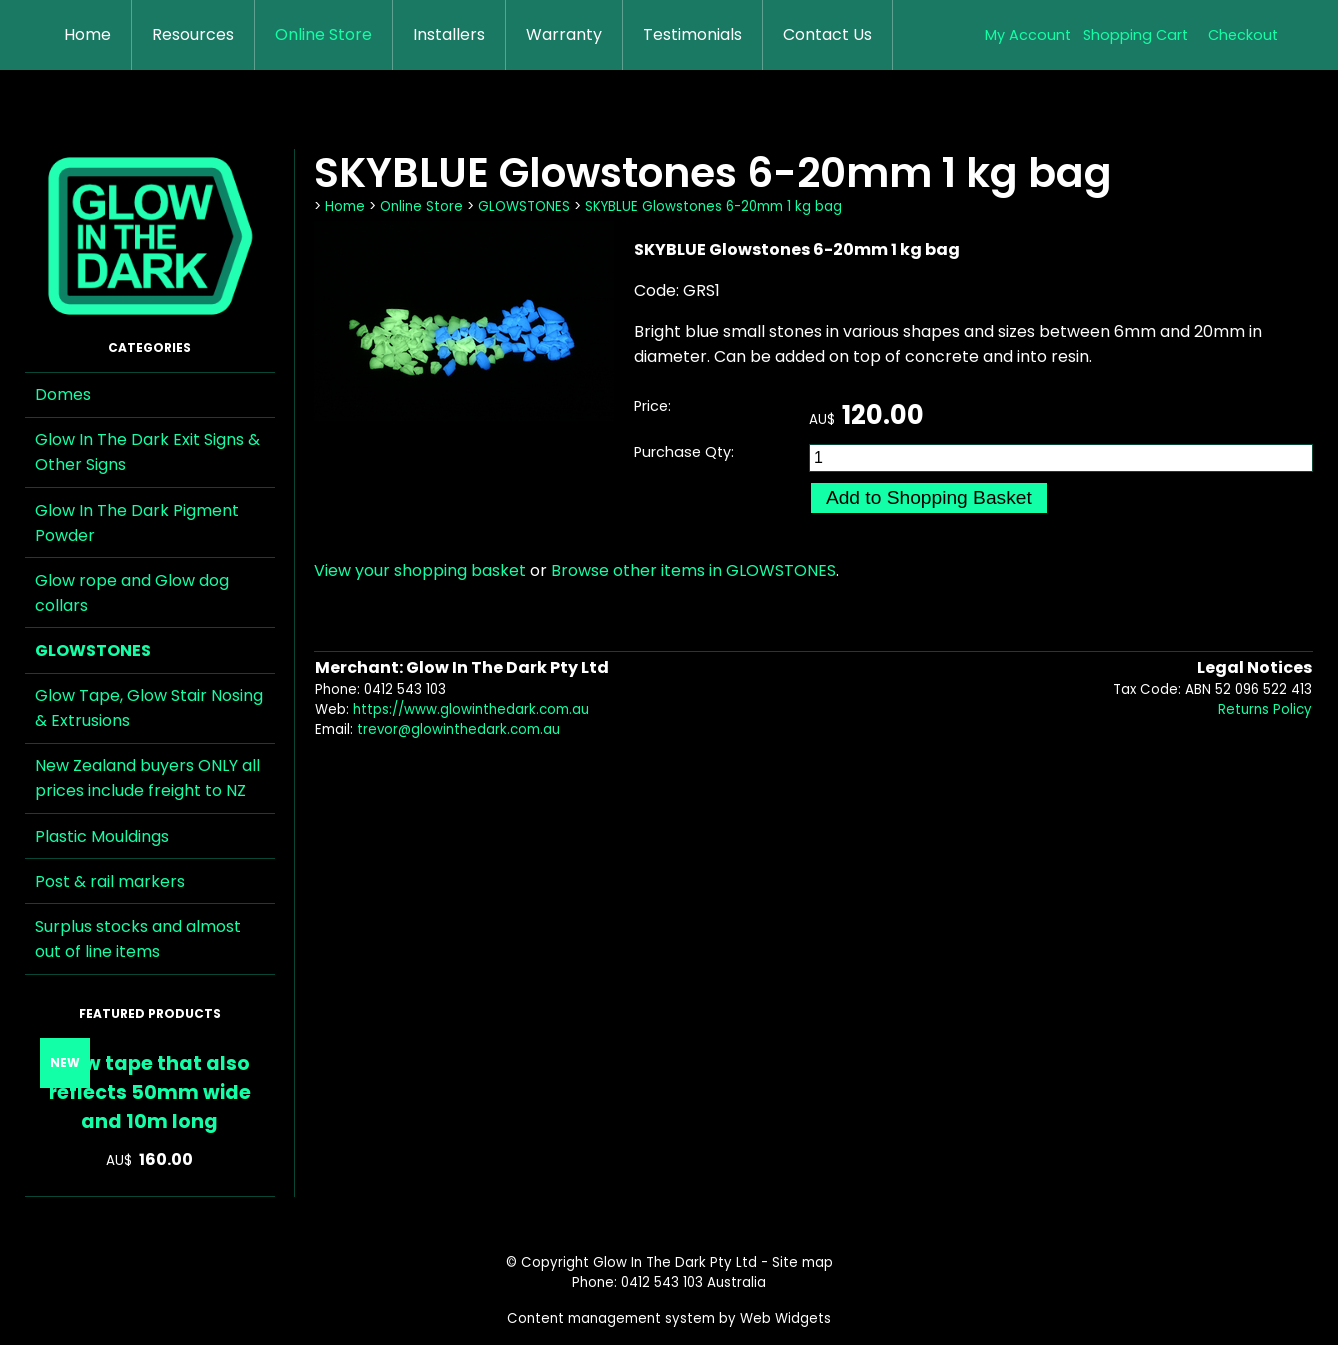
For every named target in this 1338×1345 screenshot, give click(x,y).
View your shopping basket (420, 570)
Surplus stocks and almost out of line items (138, 939)
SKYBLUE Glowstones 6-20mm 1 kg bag (713, 206)
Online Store (323, 34)
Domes (63, 394)
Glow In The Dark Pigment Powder (137, 523)
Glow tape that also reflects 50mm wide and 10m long (150, 1092)
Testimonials (692, 34)
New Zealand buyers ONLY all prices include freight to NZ (147, 778)
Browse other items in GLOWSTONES (693, 570)
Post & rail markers (110, 881)
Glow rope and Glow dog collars (132, 593)
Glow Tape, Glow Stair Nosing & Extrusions (149, 708)
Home (87, 34)
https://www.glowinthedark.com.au (471, 709)
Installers (449, 34)
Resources (193, 34)
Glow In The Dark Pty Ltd (675, 1262)
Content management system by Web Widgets (669, 1318)
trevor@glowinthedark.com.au (458, 729)
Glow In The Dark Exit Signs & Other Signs (147, 452)
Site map (802, 1262)
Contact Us (827, 34)
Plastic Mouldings (102, 836)
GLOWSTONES (93, 650)
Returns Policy (1265, 709)
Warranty (564, 34)
